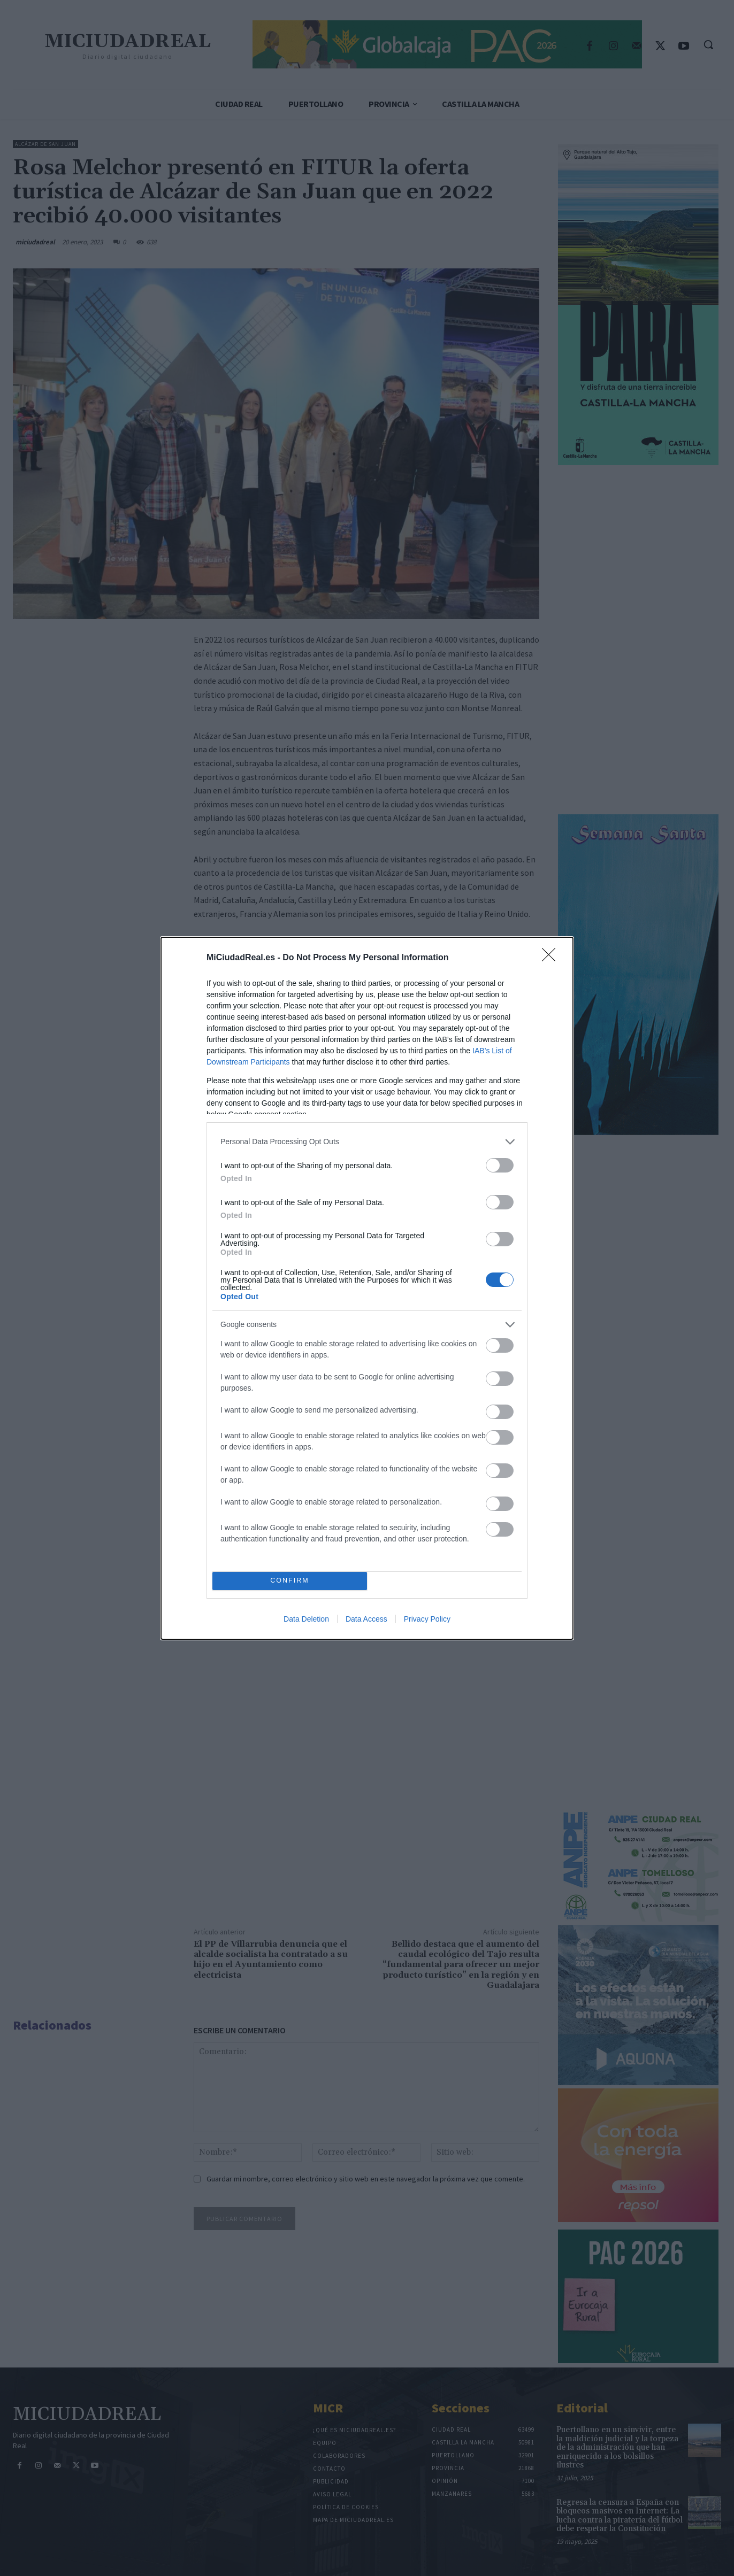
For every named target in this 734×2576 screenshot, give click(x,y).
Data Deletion (306, 1619)
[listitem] (367, 1141)
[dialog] (367, 1288)
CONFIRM (290, 1581)
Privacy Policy (427, 1619)
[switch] (500, 1165)
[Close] (552, 958)
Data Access (366, 1619)
